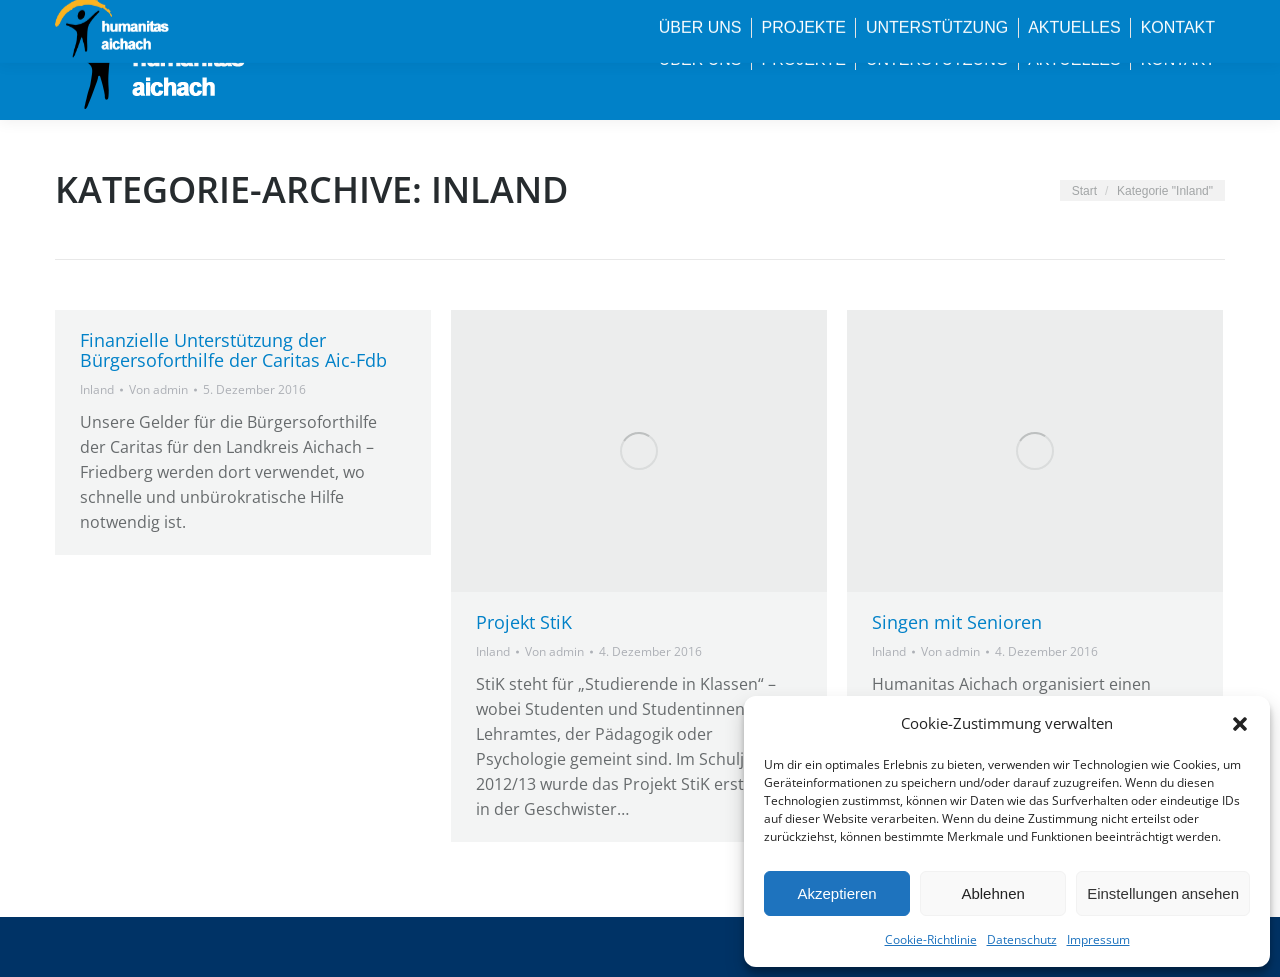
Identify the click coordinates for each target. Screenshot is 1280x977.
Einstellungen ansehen (1163, 893)
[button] (1240, 724)
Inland (97, 389)
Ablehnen (992, 893)
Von (158, 389)
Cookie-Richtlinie (931, 939)
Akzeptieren (836, 893)
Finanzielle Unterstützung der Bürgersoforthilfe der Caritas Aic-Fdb (233, 350)
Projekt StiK (524, 622)
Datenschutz (1022, 939)
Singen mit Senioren (957, 622)
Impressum (1098, 939)
